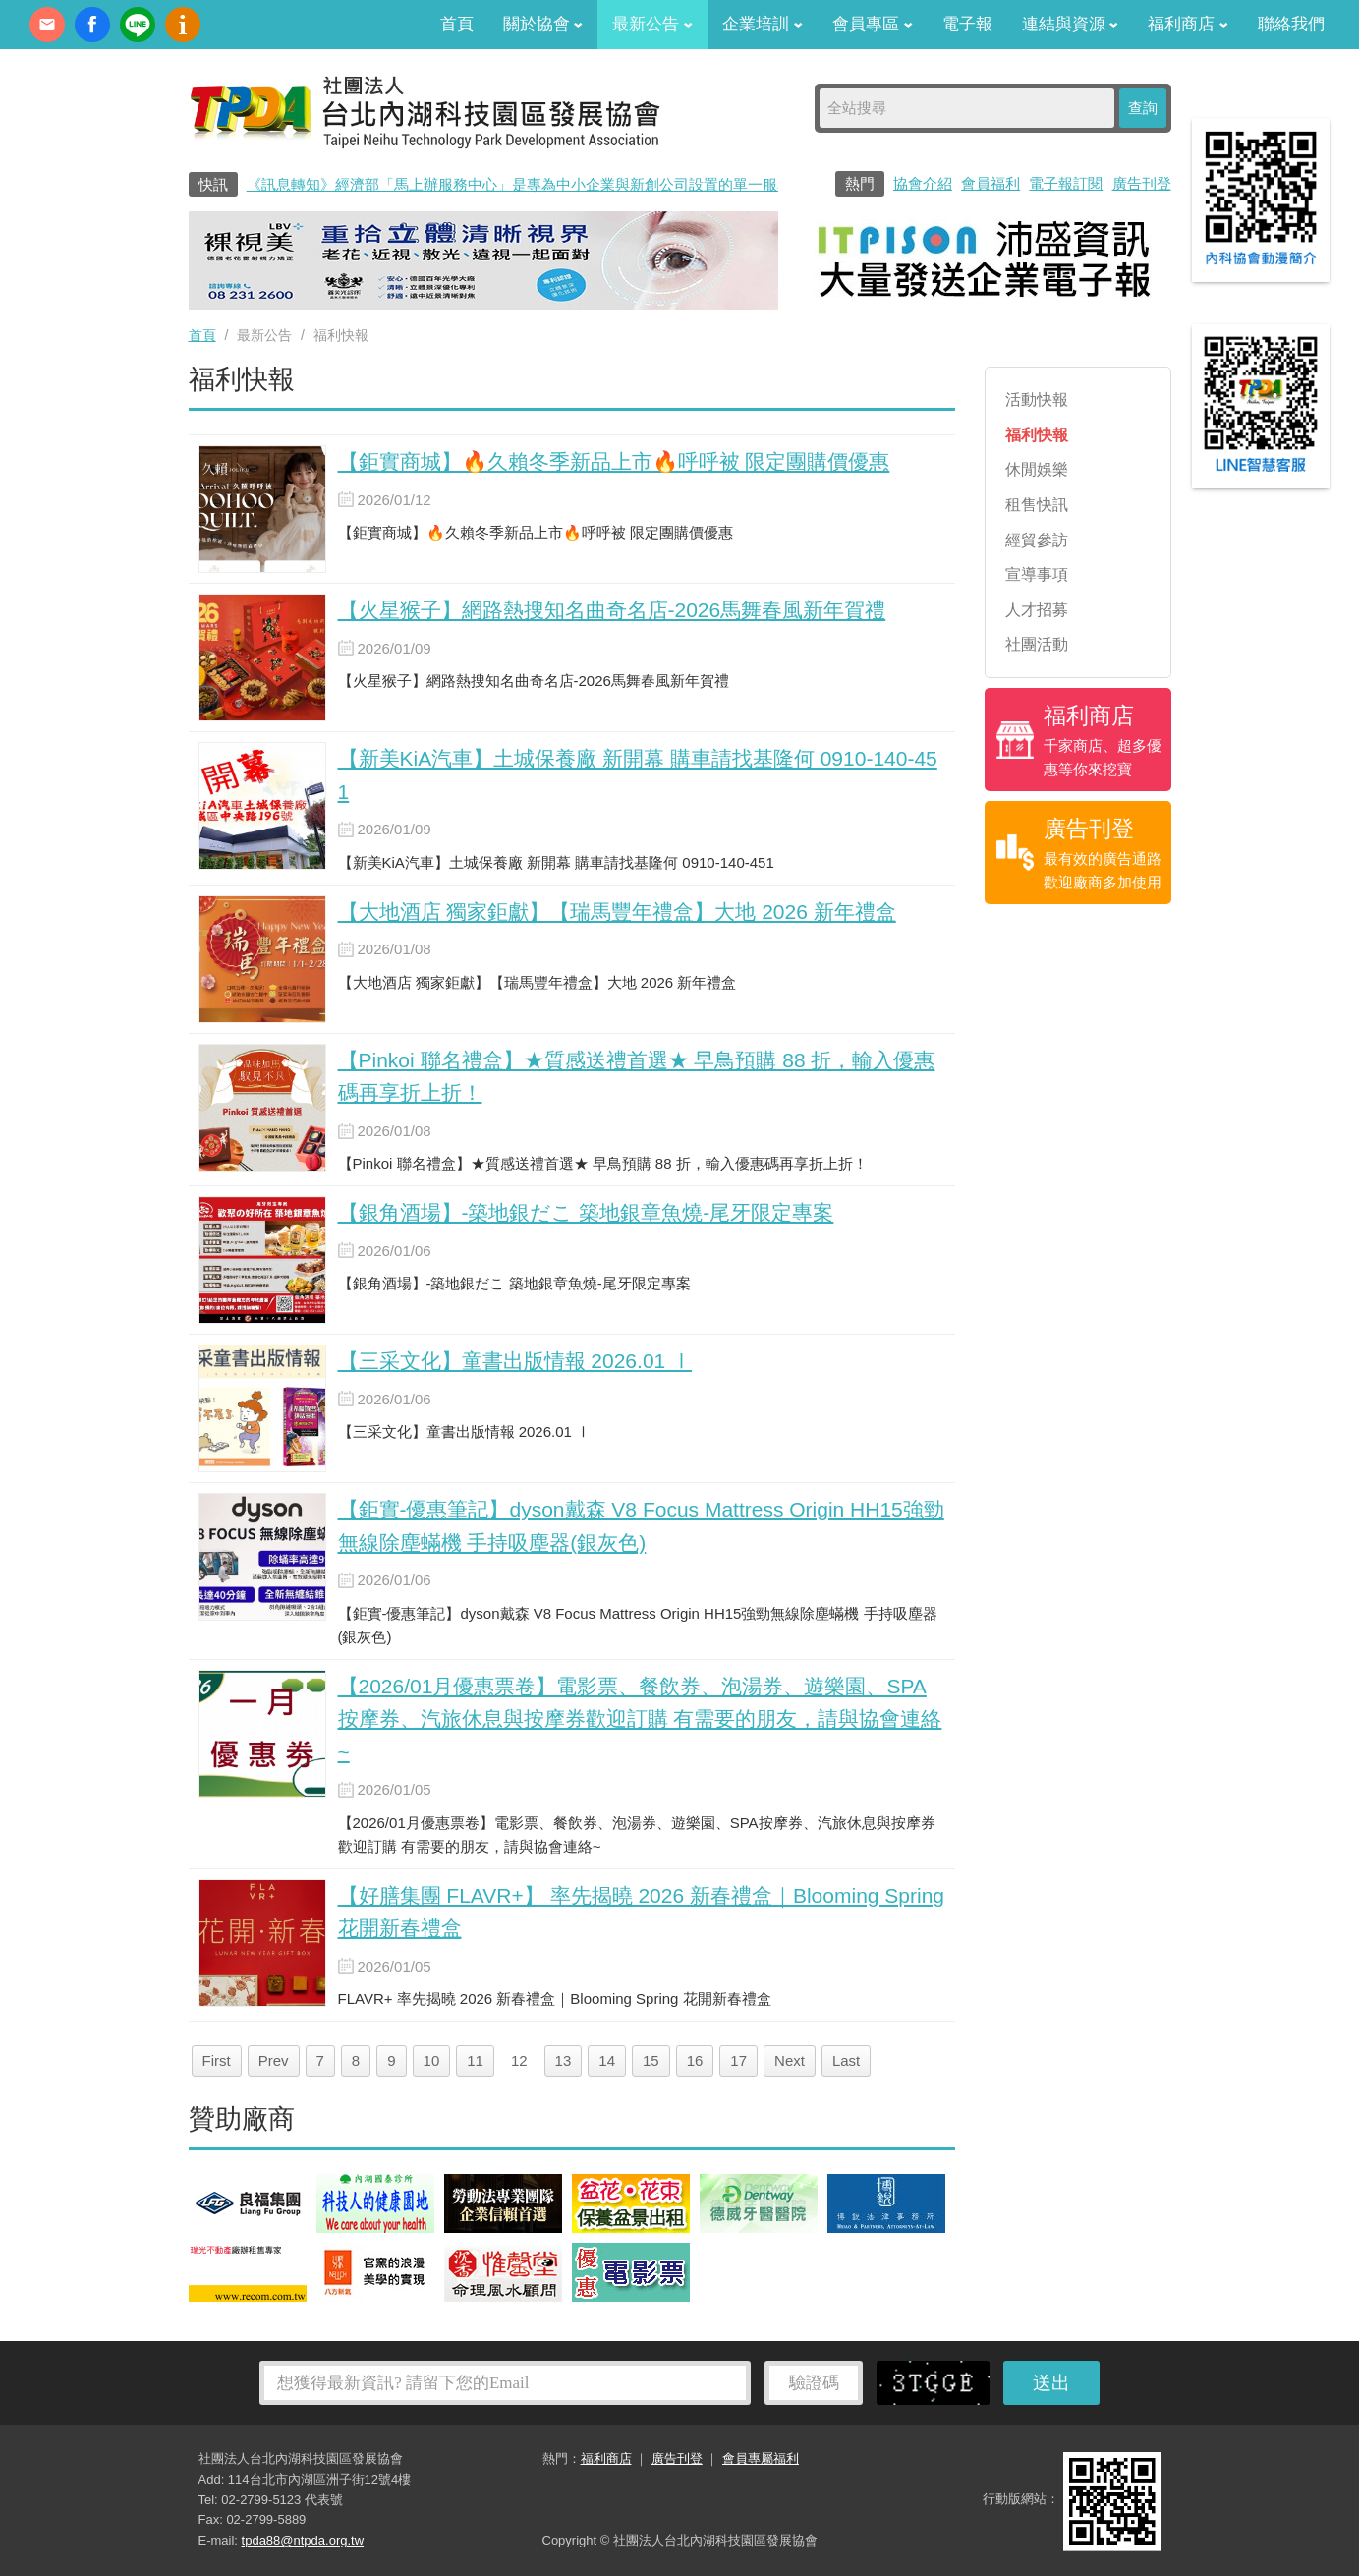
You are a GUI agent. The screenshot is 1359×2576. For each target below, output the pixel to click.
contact (47, 24)
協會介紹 (922, 183)
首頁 (457, 24)
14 (606, 2060)
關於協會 (543, 24)
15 (651, 2060)
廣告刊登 (1141, 183)
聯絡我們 (1291, 24)
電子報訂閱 (1066, 183)
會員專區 (872, 24)
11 (475, 2060)
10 (432, 2060)
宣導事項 (1036, 574)
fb (92, 24)
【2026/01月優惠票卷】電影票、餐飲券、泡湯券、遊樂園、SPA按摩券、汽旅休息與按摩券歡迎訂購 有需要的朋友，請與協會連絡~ (640, 1719)
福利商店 (1188, 24)
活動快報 (1036, 399)
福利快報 (1036, 435)
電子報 (967, 24)
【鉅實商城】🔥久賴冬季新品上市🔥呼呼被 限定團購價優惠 (614, 461)
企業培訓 (762, 24)
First (216, 2060)
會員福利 (990, 183)
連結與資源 (1070, 24)
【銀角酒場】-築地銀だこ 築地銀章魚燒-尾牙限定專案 (586, 1212)
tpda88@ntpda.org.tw (303, 2540)
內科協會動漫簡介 (182, 24)
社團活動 (1036, 644)
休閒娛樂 (1036, 469)
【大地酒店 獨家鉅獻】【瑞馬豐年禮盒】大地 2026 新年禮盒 (617, 911)
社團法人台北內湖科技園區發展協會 (424, 111)
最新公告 (652, 24)
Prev (273, 2060)
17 (738, 2060)
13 (563, 2060)
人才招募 (1036, 609)
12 (519, 2060)
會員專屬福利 (760, 2458)
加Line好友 (137, 24)
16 (695, 2060)
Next (789, 2060)
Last (846, 2060)
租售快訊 (1036, 504)
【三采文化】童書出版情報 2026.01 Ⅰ (515, 1360)
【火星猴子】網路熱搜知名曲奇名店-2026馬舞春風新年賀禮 (612, 610)
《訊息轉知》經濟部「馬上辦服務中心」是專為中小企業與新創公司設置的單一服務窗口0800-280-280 (580, 184)
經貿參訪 (1036, 540)
